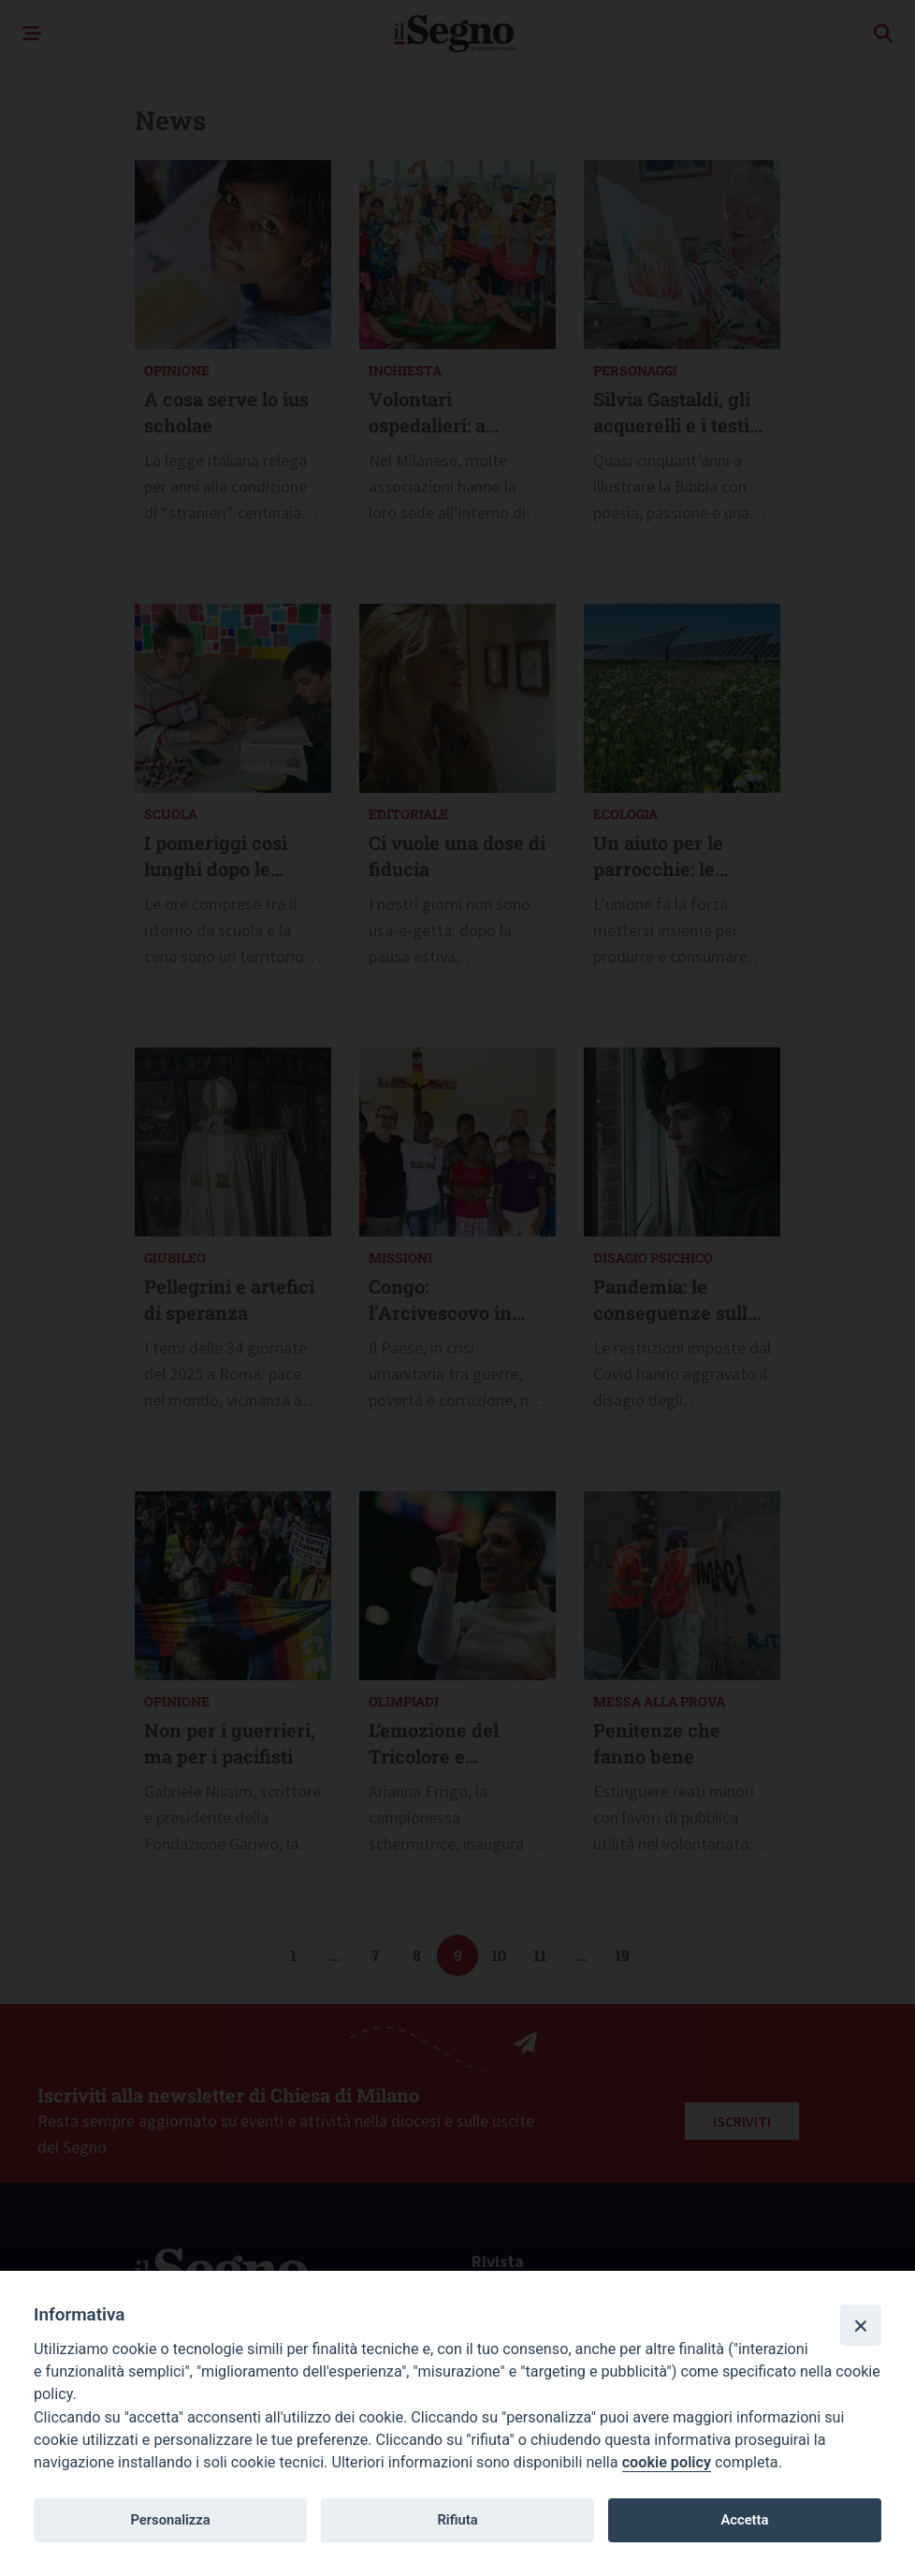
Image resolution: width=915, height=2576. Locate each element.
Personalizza (170, 2519)
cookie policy (666, 2462)
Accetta (744, 2519)
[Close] (860, 2325)
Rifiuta (457, 2519)
